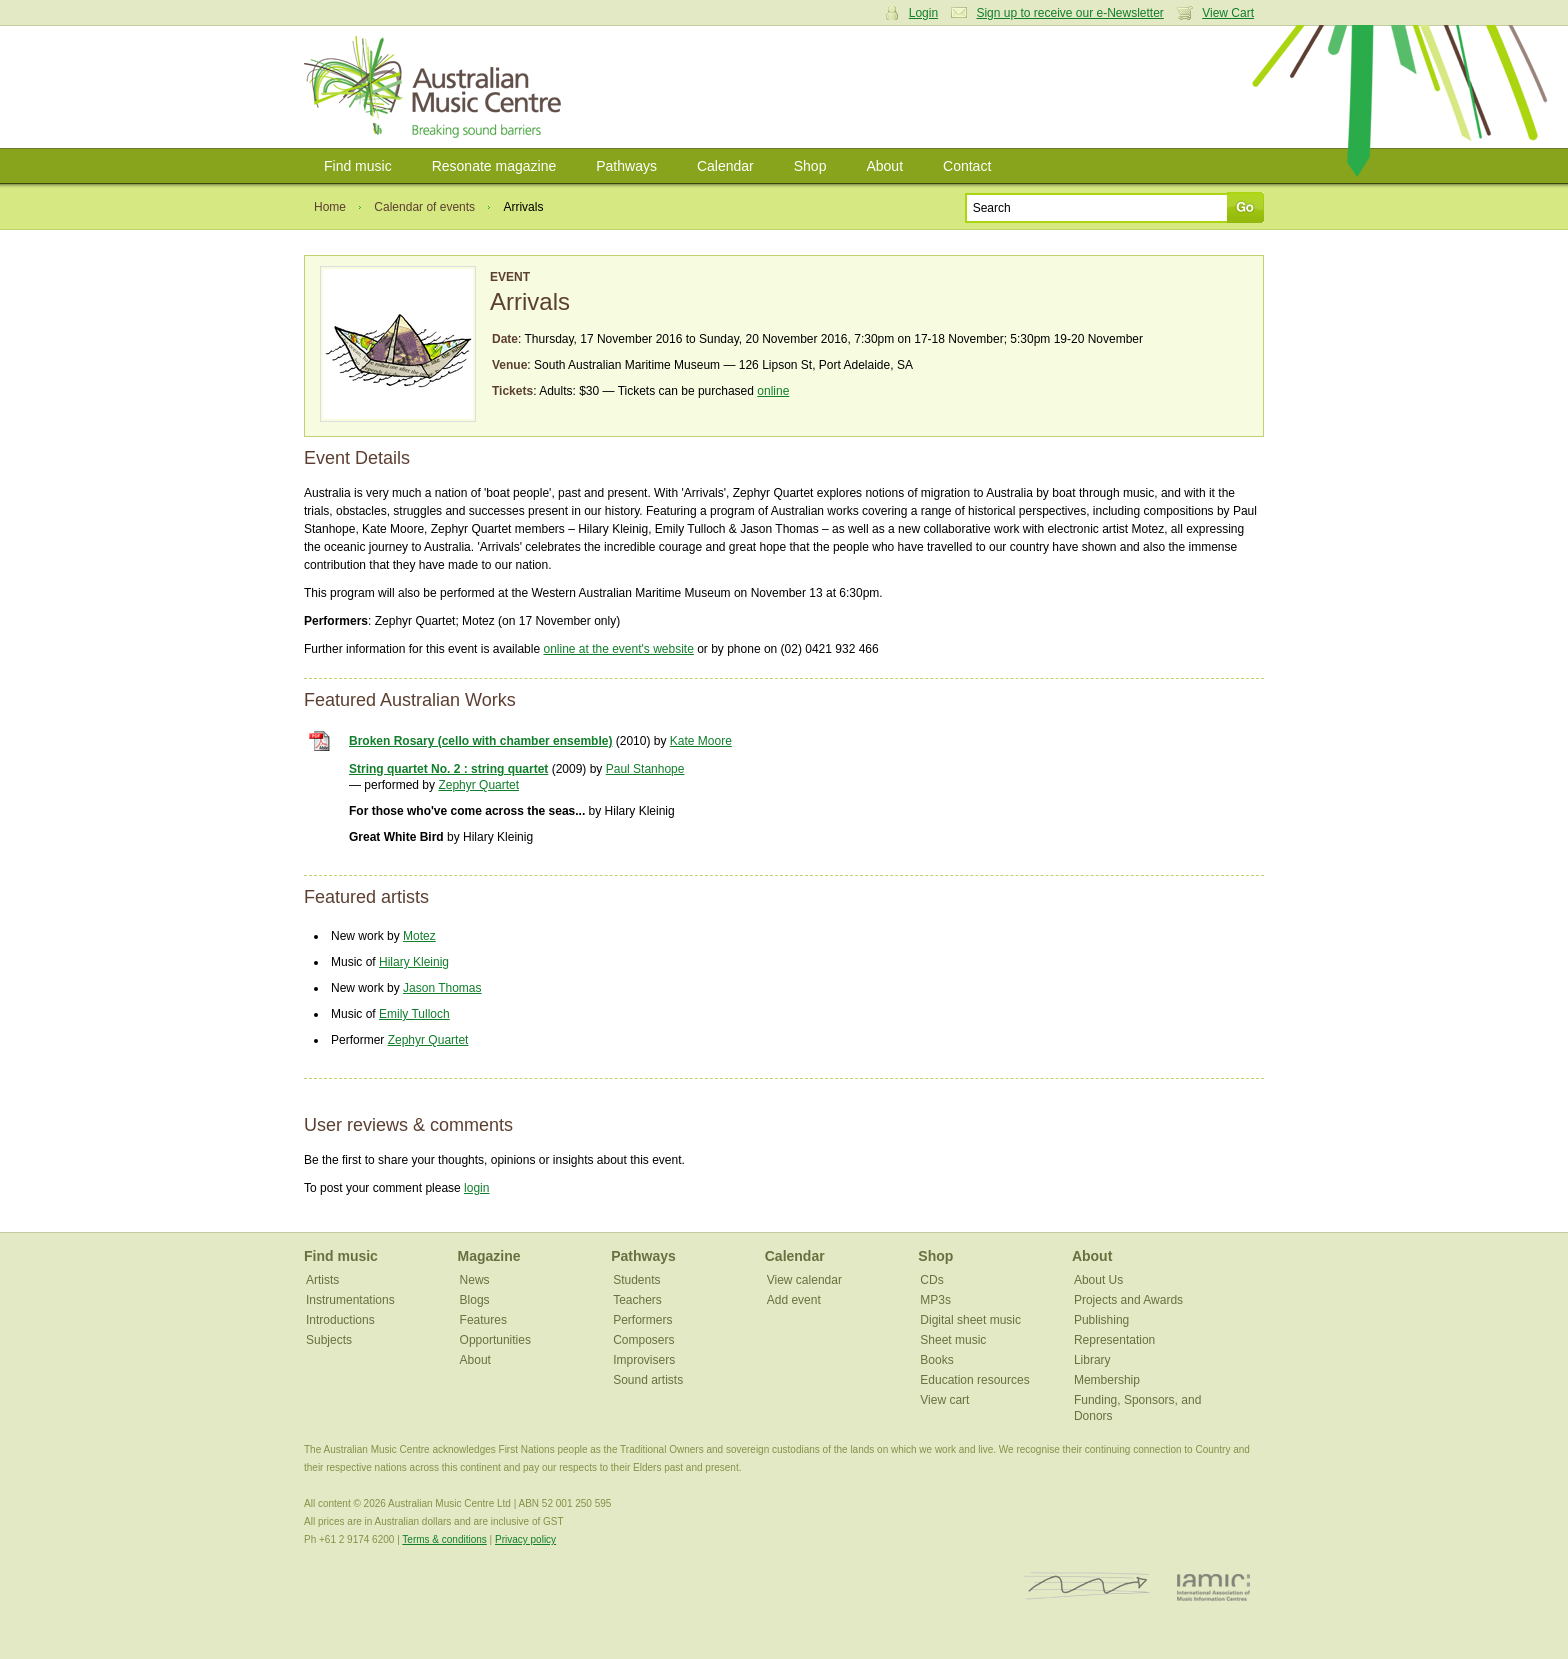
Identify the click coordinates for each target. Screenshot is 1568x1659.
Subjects (329, 1340)
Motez (419, 936)
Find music (358, 166)
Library (1092, 1360)
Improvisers (644, 1360)
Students (636, 1280)
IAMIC (1213, 1586)
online (773, 391)
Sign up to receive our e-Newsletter (1069, 13)
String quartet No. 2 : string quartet (448, 769)
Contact (967, 166)
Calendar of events (424, 207)
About (884, 166)
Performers (642, 1320)
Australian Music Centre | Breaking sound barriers (436, 87)
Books (936, 1360)
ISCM (1087, 1586)
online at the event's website (618, 649)
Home (330, 207)
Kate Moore (701, 741)
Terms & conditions (444, 1539)
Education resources (974, 1380)
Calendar (725, 166)
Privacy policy (525, 1539)
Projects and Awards (1128, 1300)
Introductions (340, 1320)
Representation (1114, 1340)
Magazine (489, 1256)
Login (923, 13)
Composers (643, 1340)
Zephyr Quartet (478, 785)
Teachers (637, 1300)
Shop (810, 166)
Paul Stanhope (645, 769)
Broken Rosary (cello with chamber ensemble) (480, 741)
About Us (1098, 1280)
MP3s (935, 1300)
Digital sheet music (970, 1320)
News (475, 1280)
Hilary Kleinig (414, 962)
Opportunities (495, 1340)
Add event (794, 1300)
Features (483, 1320)
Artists (322, 1280)
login (476, 1188)
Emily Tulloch (414, 1014)
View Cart (1228, 13)
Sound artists (648, 1380)
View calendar (804, 1280)
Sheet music (953, 1340)
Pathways (626, 166)
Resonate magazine (494, 166)
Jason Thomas (442, 988)
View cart (944, 1400)
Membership (1107, 1380)
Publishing (1101, 1320)
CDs (931, 1280)
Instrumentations (350, 1300)
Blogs (475, 1300)
